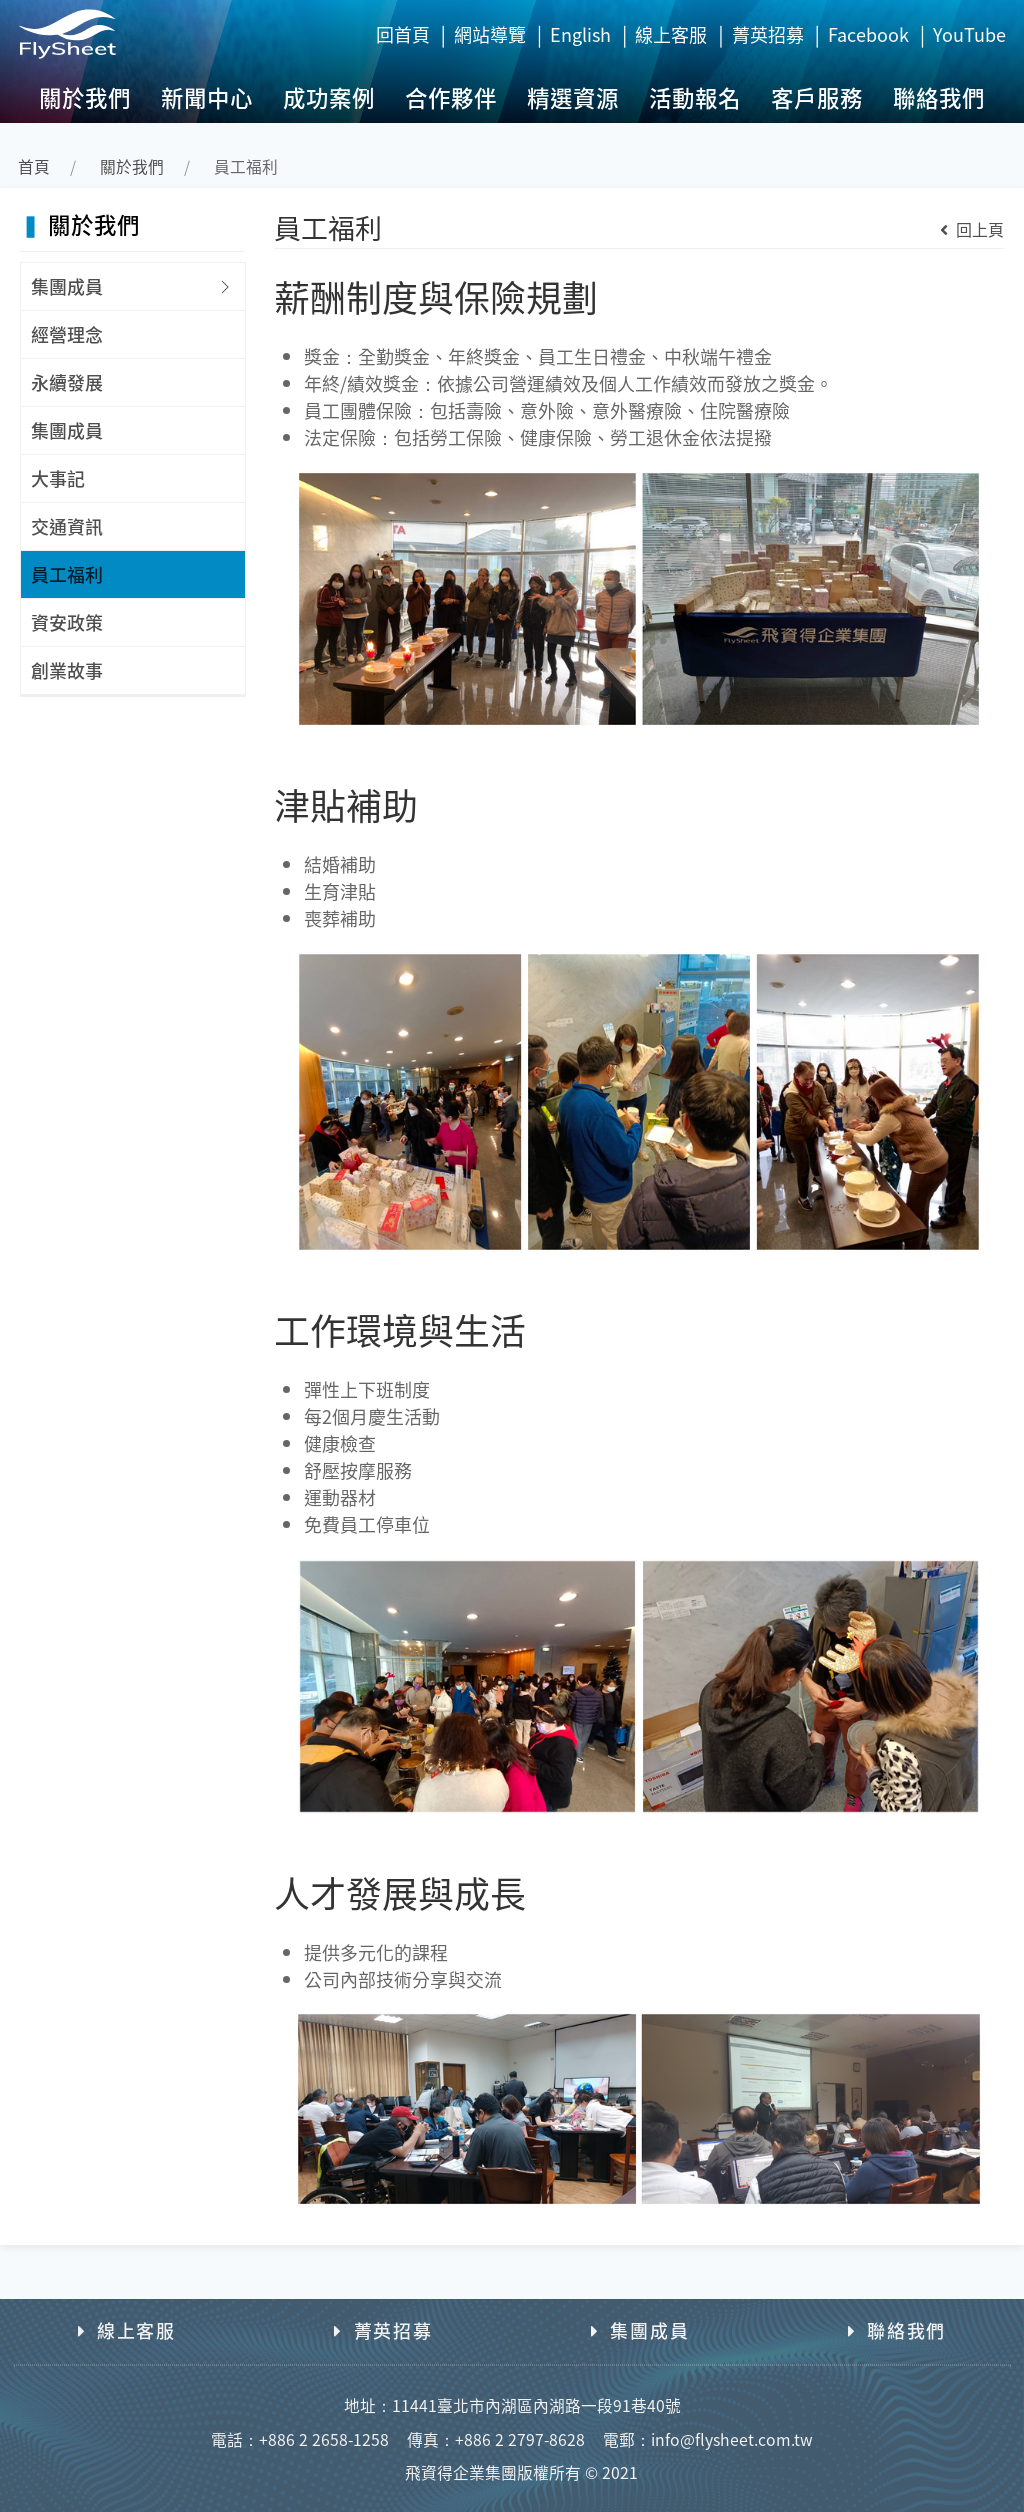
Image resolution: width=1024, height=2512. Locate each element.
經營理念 (67, 334)
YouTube (969, 34)
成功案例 (329, 97)
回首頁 (403, 34)
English (580, 34)
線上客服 (671, 34)
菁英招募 (768, 34)
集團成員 (67, 286)
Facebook (868, 34)
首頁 (34, 166)
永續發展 (67, 382)
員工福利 (67, 574)
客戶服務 (817, 97)
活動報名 (695, 97)
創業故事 (67, 670)
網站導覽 (490, 34)
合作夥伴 (451, 97)
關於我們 (85, 97)
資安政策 (67, 622)
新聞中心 (207, 97)
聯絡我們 (939, 97)
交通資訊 (67, 526)
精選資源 (573, 97)
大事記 (58, 478)
